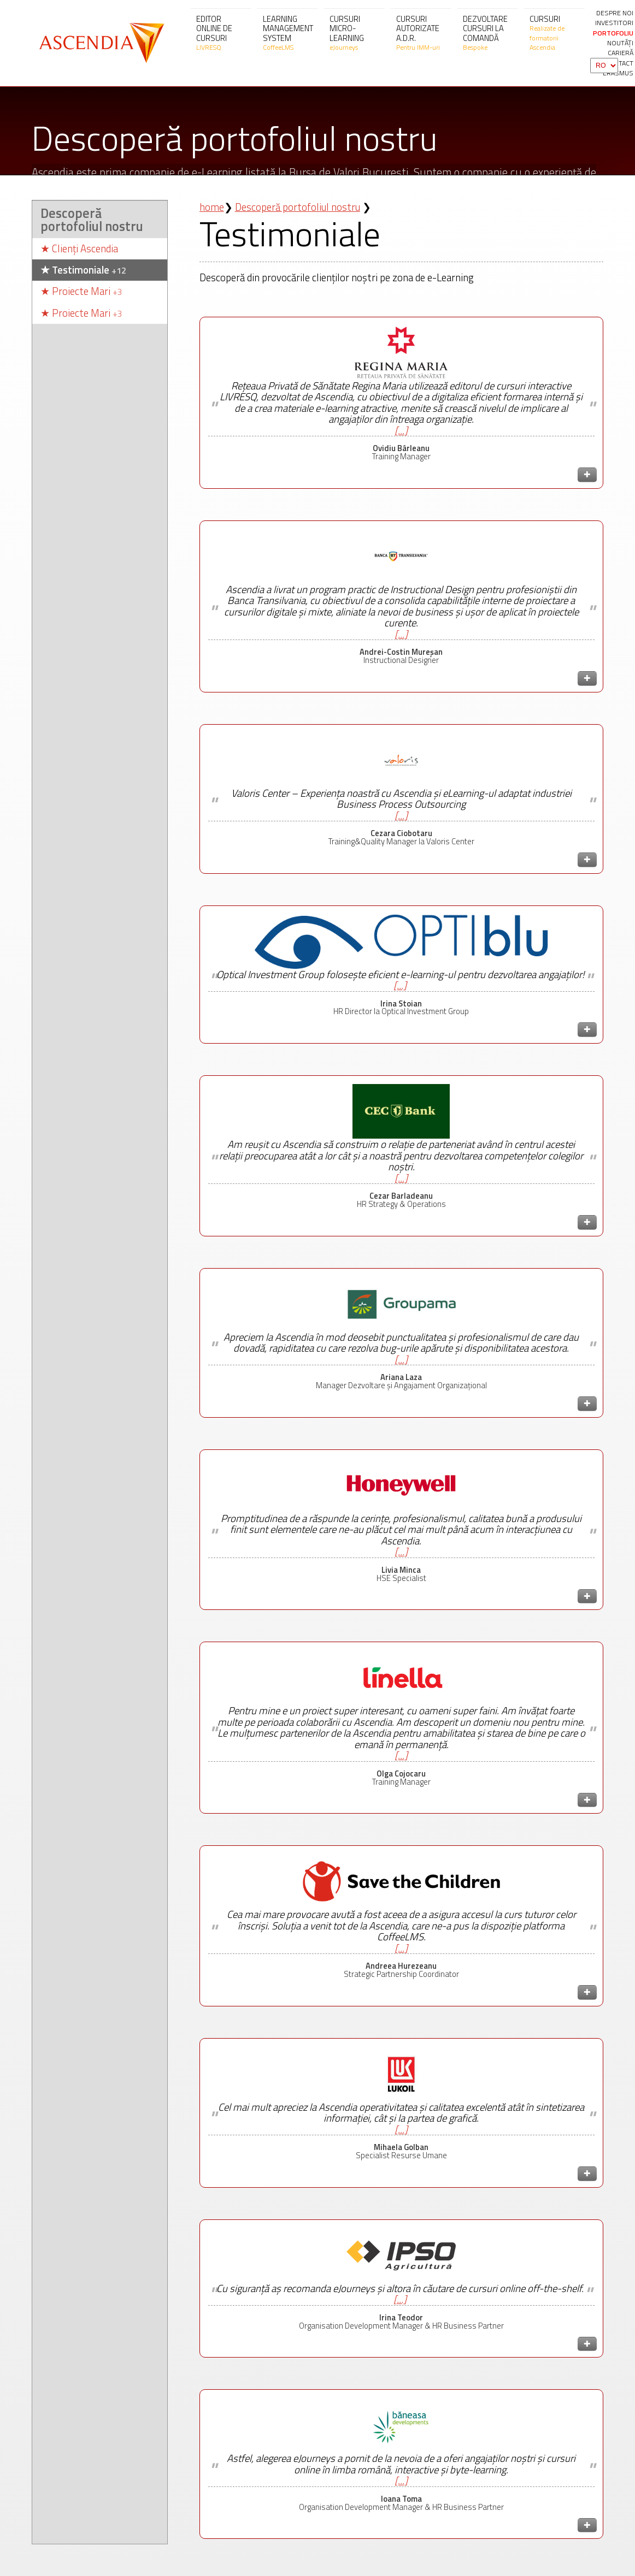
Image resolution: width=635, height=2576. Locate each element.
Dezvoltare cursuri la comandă (487, 33)
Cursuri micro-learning (354, 33)
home (211, 263)
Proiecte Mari (81, 348)
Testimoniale (83, 326)
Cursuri (554, 33)
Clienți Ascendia (79, 305)
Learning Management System (288, 33)
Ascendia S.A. (100, 43)
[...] (401, 486)
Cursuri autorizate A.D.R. (420, 33)
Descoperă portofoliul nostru (91, 276)
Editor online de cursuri (220, 33)
